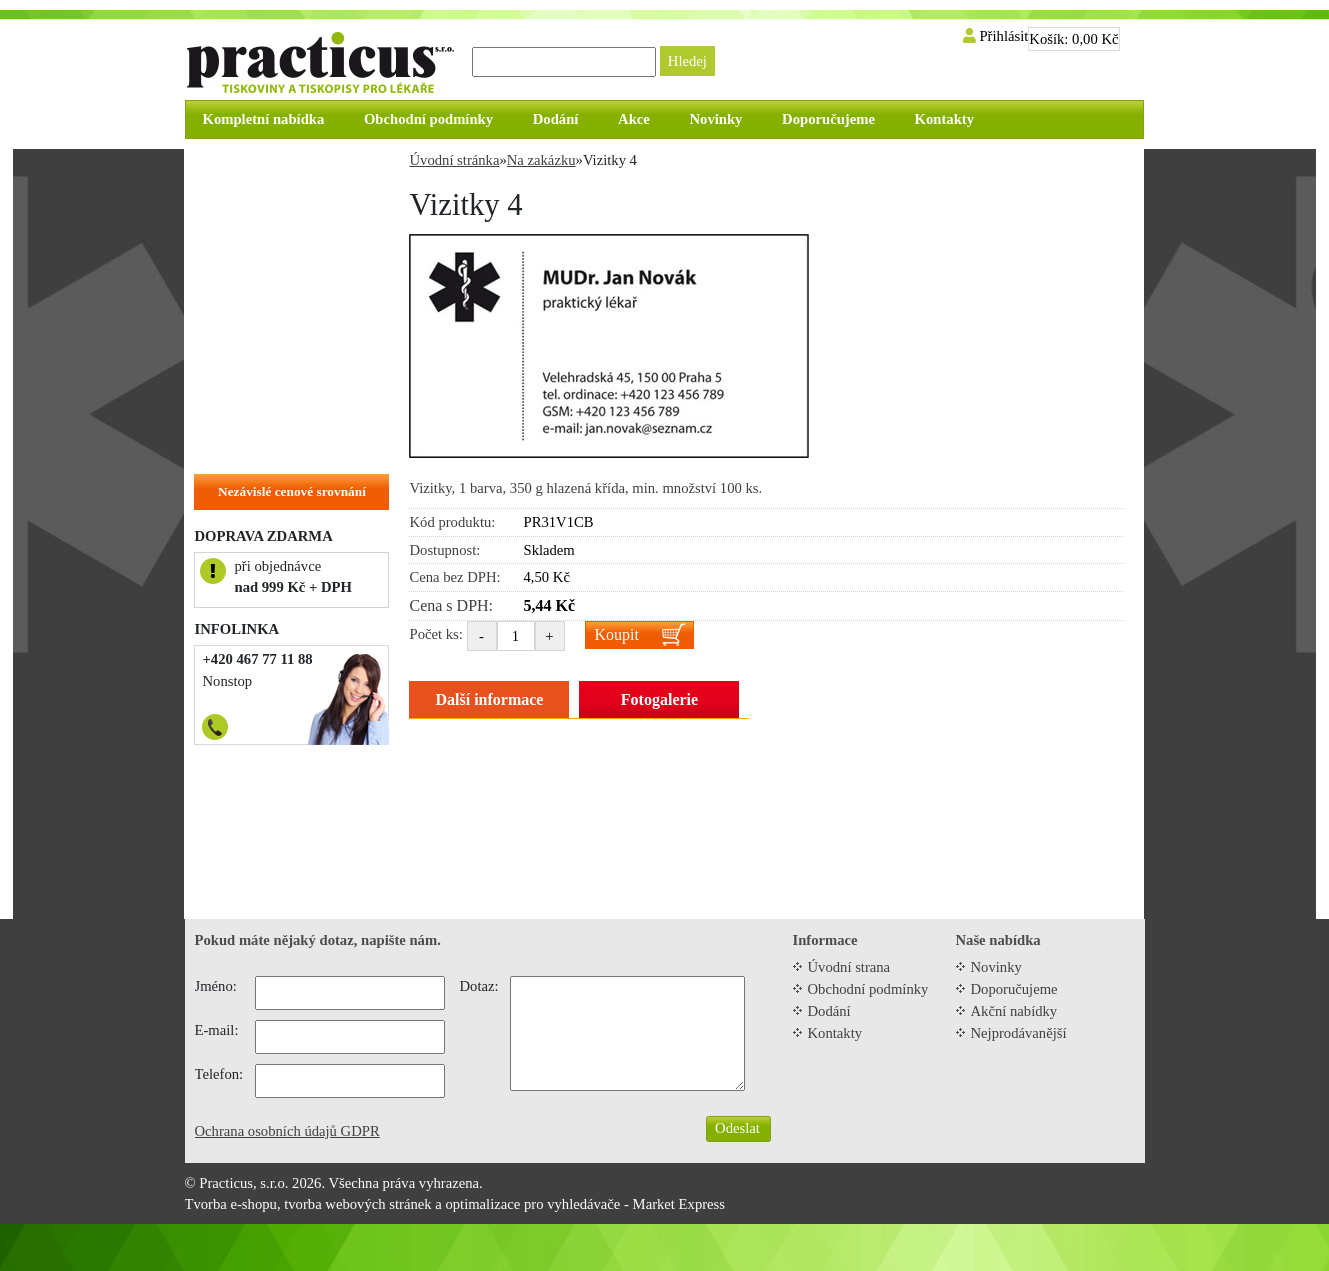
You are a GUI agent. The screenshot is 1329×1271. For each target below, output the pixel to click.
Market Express (679, 1204)
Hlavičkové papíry (261, 414)
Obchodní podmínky (868, 989)
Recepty (229, 197)
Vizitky (226, 383)
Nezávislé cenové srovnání (292, 491)
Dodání (829, 1011)
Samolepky (238, 321)
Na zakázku (241, 445)
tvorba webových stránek (357, 1204)
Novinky (996, 967)
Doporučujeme (1014, 989)
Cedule (226, 290)
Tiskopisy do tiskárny (271, 228)
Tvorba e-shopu (231, 1204)
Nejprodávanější (1019, 1033)
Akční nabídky (1014, 1011)
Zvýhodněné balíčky (267, 166)
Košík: (1073, 39)
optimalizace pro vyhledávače (532, 1204)
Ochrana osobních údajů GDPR (287, 1131)
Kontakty (835, 1033)
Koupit (617, 634)
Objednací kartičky (265, 352)
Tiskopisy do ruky (260, 259)
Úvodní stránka (454, 160)
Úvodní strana (849, 967)
